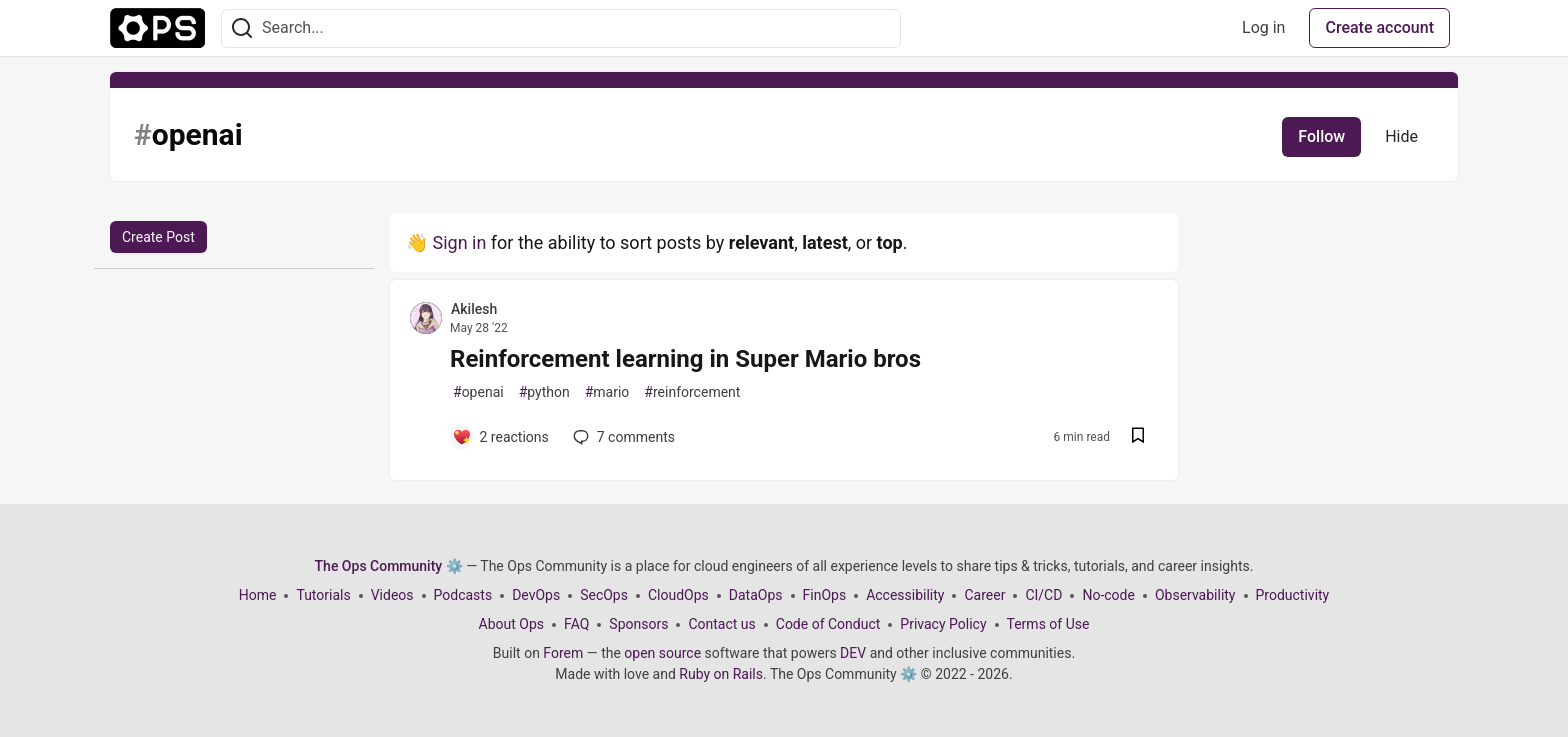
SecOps (604, 595)
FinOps (825, 595)
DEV (853, 653)
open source (662, 653)
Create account (1379, 27)
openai (478, 392)
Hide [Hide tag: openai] (1401, 136)
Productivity (1293, 595)
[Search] (242, 28)
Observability (1195, 595)
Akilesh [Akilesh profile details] (474, 309)
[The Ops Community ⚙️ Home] (157, 28)
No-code (1108, 595)
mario (607, 392)
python (544, 392)
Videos (392, 595)
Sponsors (638, 624)
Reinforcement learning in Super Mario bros (685, 359)
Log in (1263, 27)
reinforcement (692, 392)
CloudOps (678, 595)
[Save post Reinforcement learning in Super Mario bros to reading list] (1138, 437)
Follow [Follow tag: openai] (1321, 136)
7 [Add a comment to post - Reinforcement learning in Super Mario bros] (622, 437)
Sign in (459, 242)
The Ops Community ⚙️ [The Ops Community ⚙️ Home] (389, 566)
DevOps (536, 595)
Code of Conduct (828, 624)
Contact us (721, 624)
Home (258, 595)
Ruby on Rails (721, 674)
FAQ (576, 624)
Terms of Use (1048, 624)
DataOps (756, 595)
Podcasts (463, 595)
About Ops (511, 624)
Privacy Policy (943, 624)
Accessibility (905, 595)
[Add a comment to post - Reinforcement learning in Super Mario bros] (500, 437)
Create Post (158, 237)
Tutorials (323, 595)
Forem (563, 653)
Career (984, 595)
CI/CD (1043, 595)
